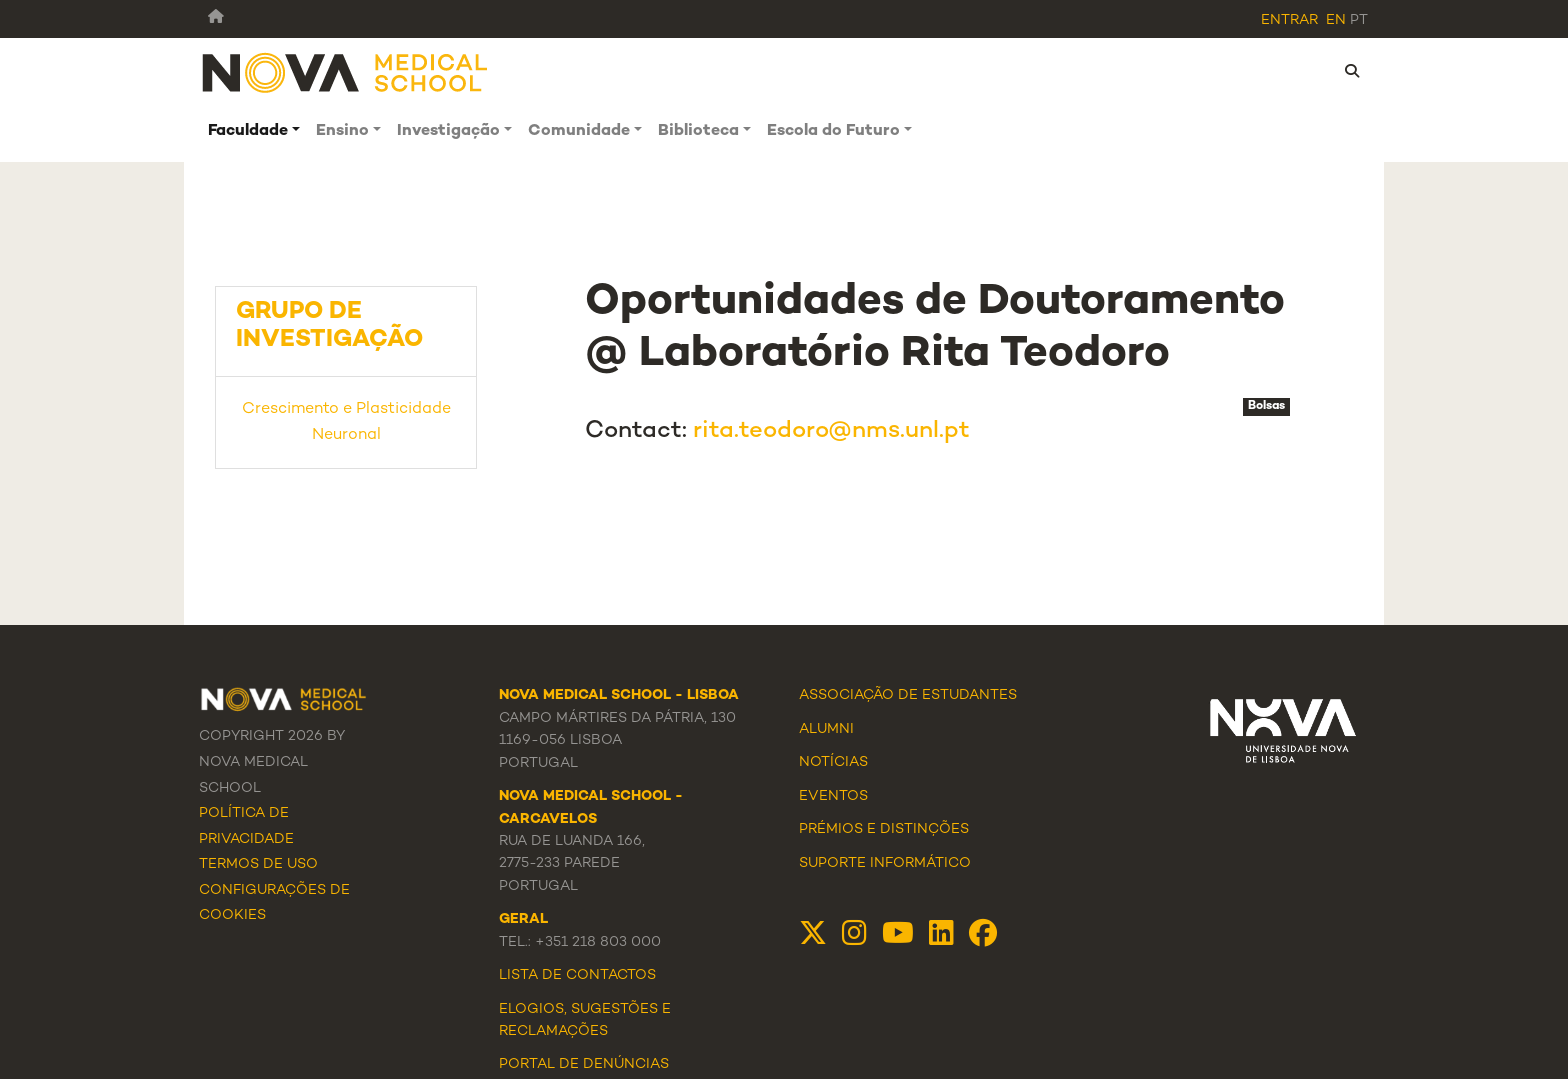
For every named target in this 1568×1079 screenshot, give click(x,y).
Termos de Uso (258, 864)
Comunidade (579, 131)
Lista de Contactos (577, 975)
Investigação (448, 131)
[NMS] (346, 71)
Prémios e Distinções (884, 829)
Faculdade (248, 131)
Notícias (833, 762)
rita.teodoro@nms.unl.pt (831, 431)
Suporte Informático (885, 863)
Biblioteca (698, 131)
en (1336, 20)
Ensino (342, 131)
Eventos (833, 796)
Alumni (826, 729)
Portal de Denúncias (584, 1064)
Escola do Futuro (833, 131)
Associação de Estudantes (908, 695)
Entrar (1289, 20)
